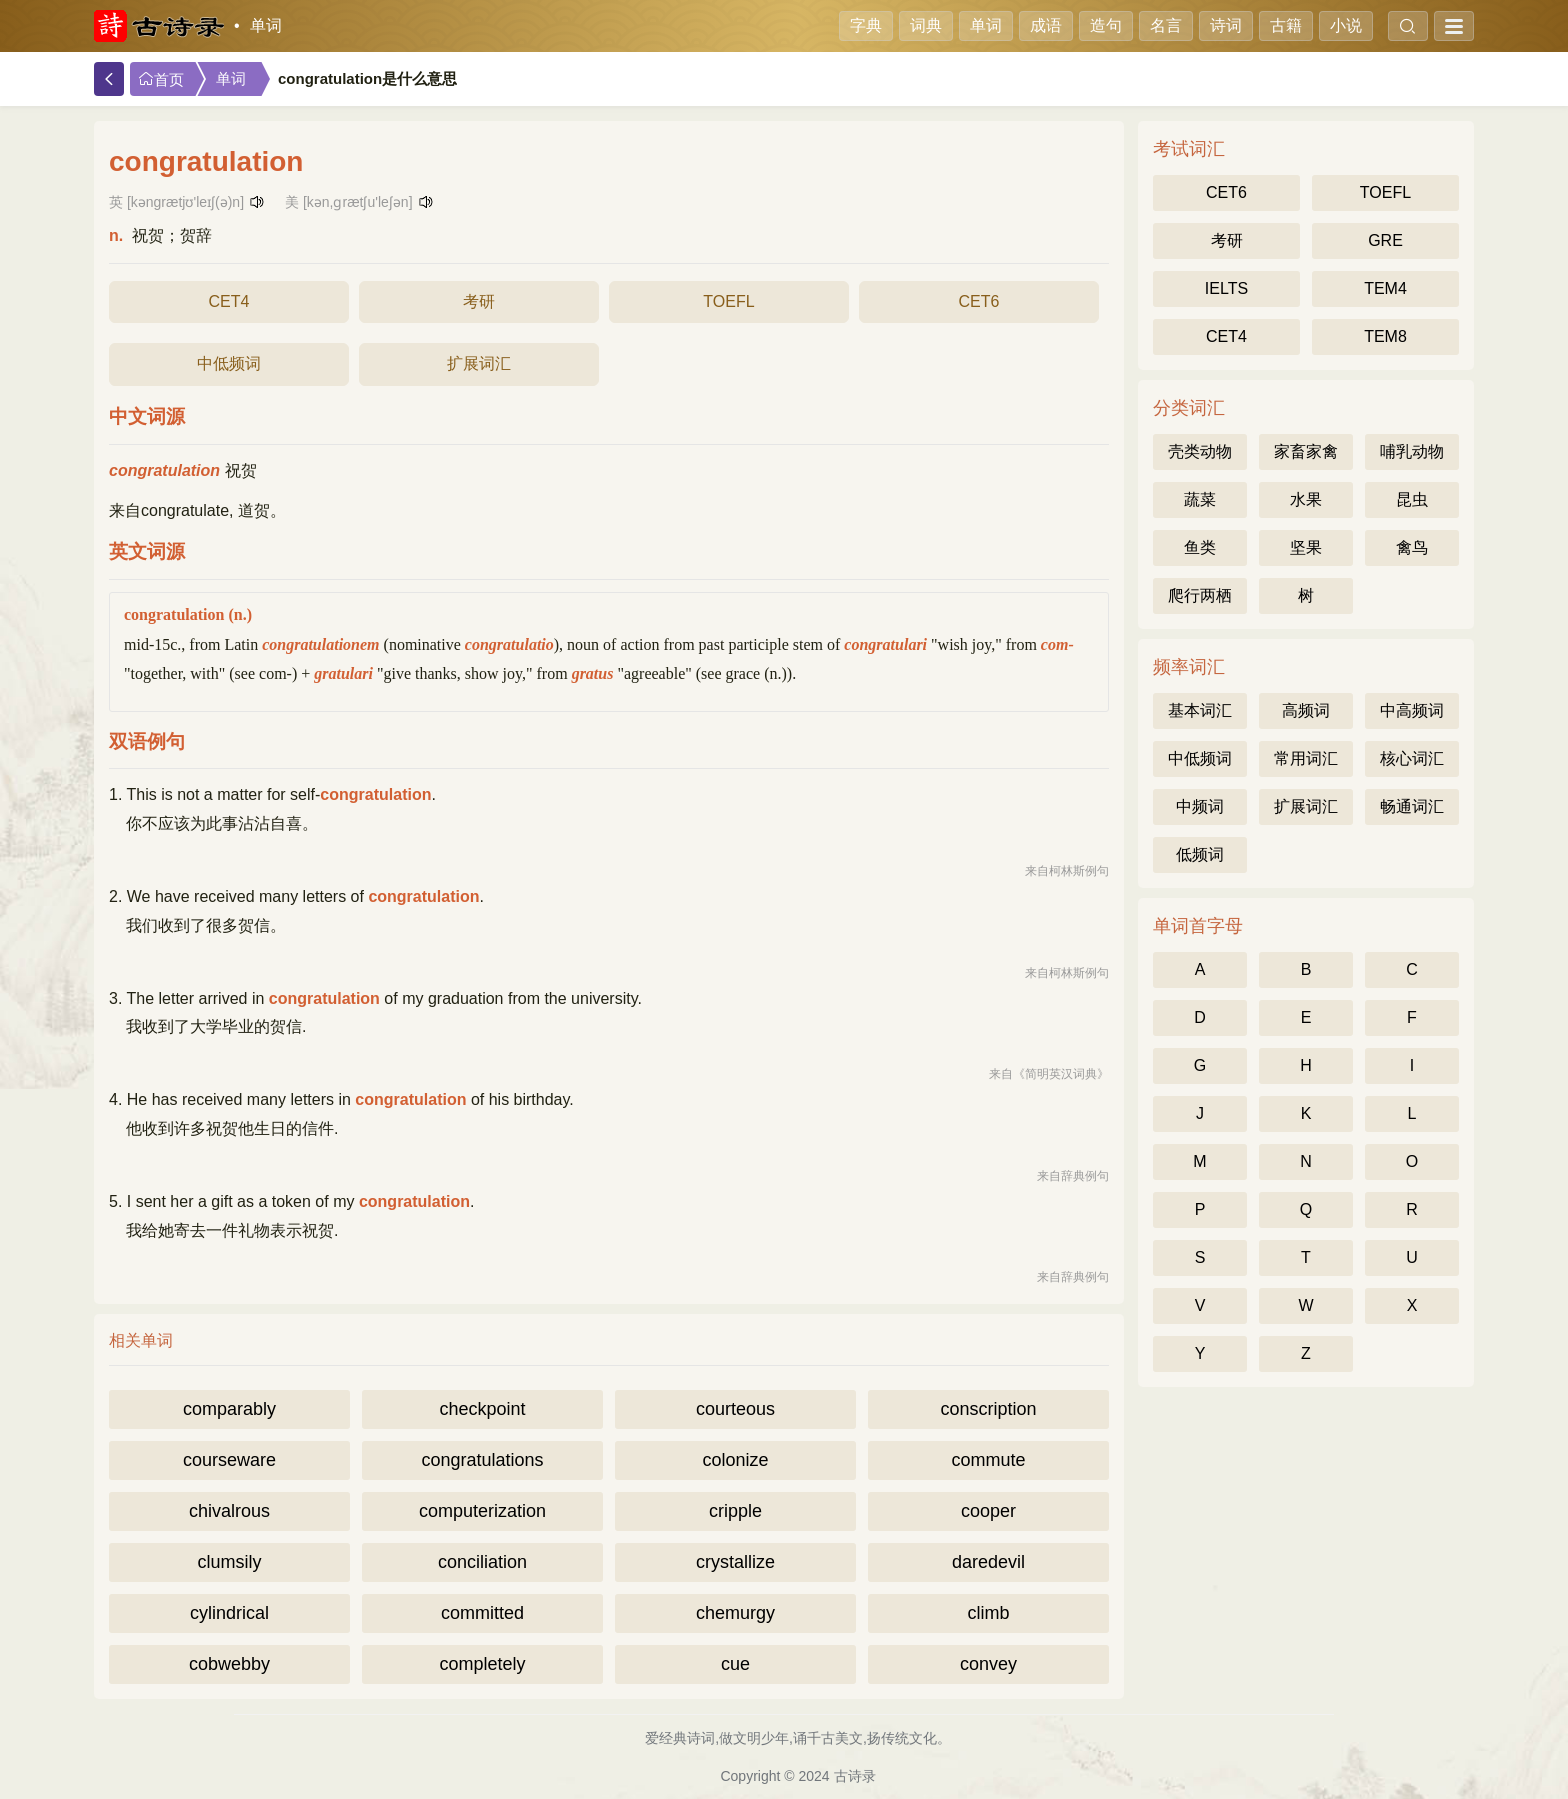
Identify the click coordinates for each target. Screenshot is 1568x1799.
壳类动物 (1200, 451)
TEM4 (1385, 288)
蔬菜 (1200, 499)
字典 (866, 25)
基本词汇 (1200, 710)
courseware (229, 1460)
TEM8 (1385, 336)
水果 (1306, 499)
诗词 (1226, 25)
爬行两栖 (1200, 595)
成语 (1046, 25)
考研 (479, 301)
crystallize (735, 1562)
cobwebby (229, 1664)
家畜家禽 (1306, 451)
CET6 (979, 301)
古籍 (1286, 25)
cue (735, 1664)
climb (988, 1613)
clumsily (229, 1562)
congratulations (482, 1460)
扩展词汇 (479, 363)
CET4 (229, 301)
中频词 (1200, 806)
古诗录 (855, 1776)
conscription (988, 1409)
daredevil (988, 1562)
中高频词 (1412, 710)
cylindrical (229, 1613)
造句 (1106, 25)
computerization (482, 1511)
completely (482, 1664)
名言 (1166, 25)
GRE (1385, 240)
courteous (735, 1409)
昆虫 (1412, 499)
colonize (735, 1460)
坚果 (1306, 547)
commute (988, 1460)
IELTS (1226, 288)
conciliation (482, 1562)
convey (988, 1664)
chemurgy (735, 1613)
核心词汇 (1412, 758)
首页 (161, 79)
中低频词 (229, 363)
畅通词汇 (1412, 806)
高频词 (1306, 710)
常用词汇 (1306, 758)
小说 (1346, 25)
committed (482, 1613)
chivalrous (229, 1511)
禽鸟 (1412, 547)
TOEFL (728, 301)
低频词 (1200, 854)
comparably (229, 1409)
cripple (735, 1511)
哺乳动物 (1412, 451)
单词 (266, 25)
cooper (988, 1511)
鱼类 (1200, 547)
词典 (926, 25)
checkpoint (482, 1409)
